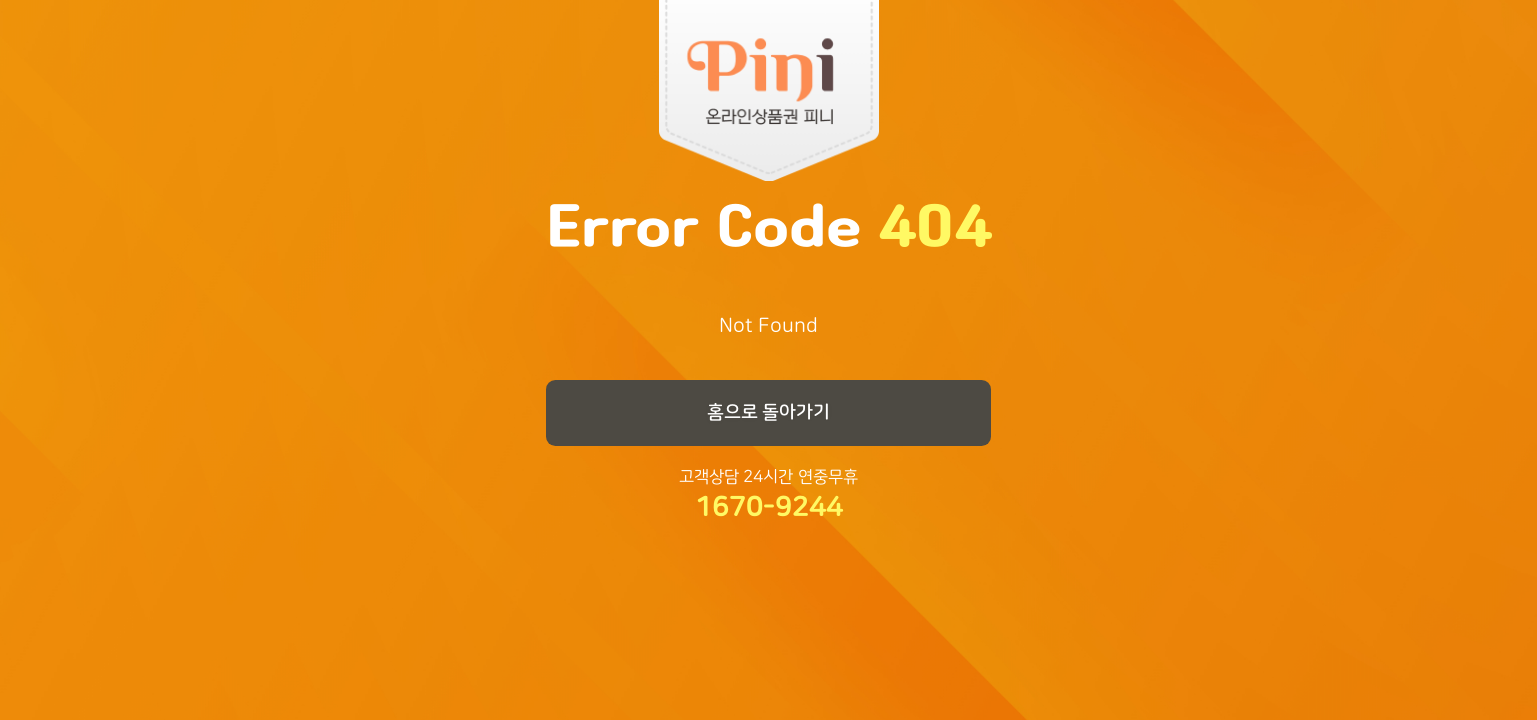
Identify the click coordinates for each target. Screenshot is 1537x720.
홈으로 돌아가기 (769, 412)
